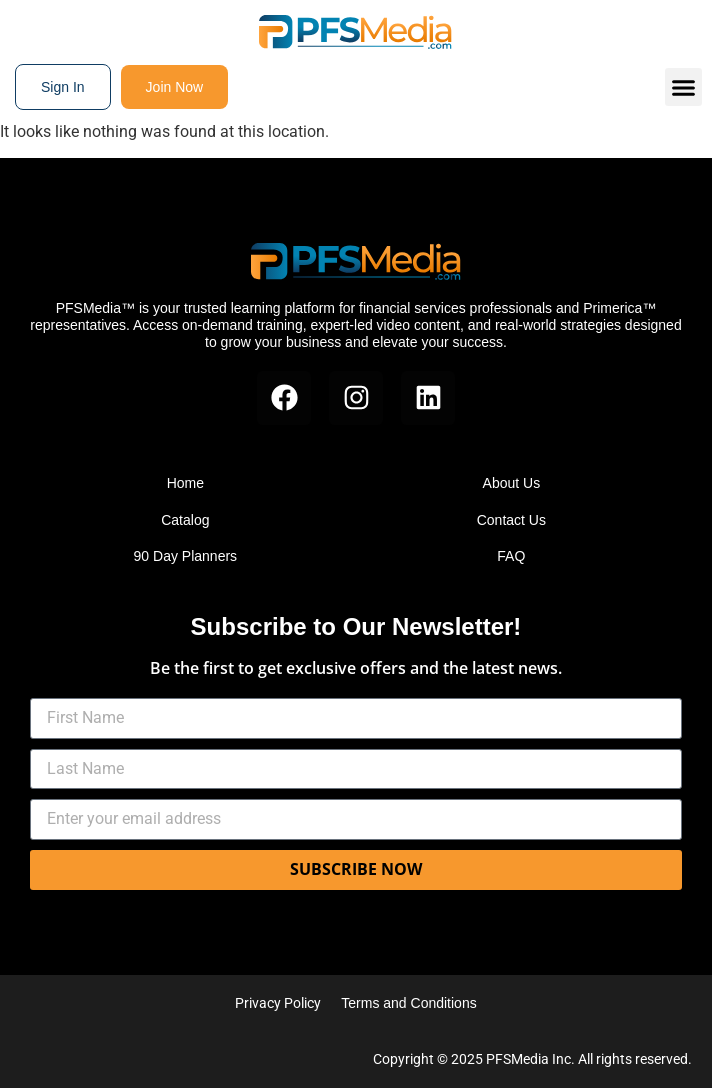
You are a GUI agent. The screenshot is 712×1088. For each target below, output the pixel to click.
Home (185, 483)
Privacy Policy (278, 1003)
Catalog (185, 520)
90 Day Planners (186, 556)
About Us (512, 483)
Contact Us (511, 520)
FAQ (511, 556)
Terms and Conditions (408, 1003)
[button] (684, 87)
